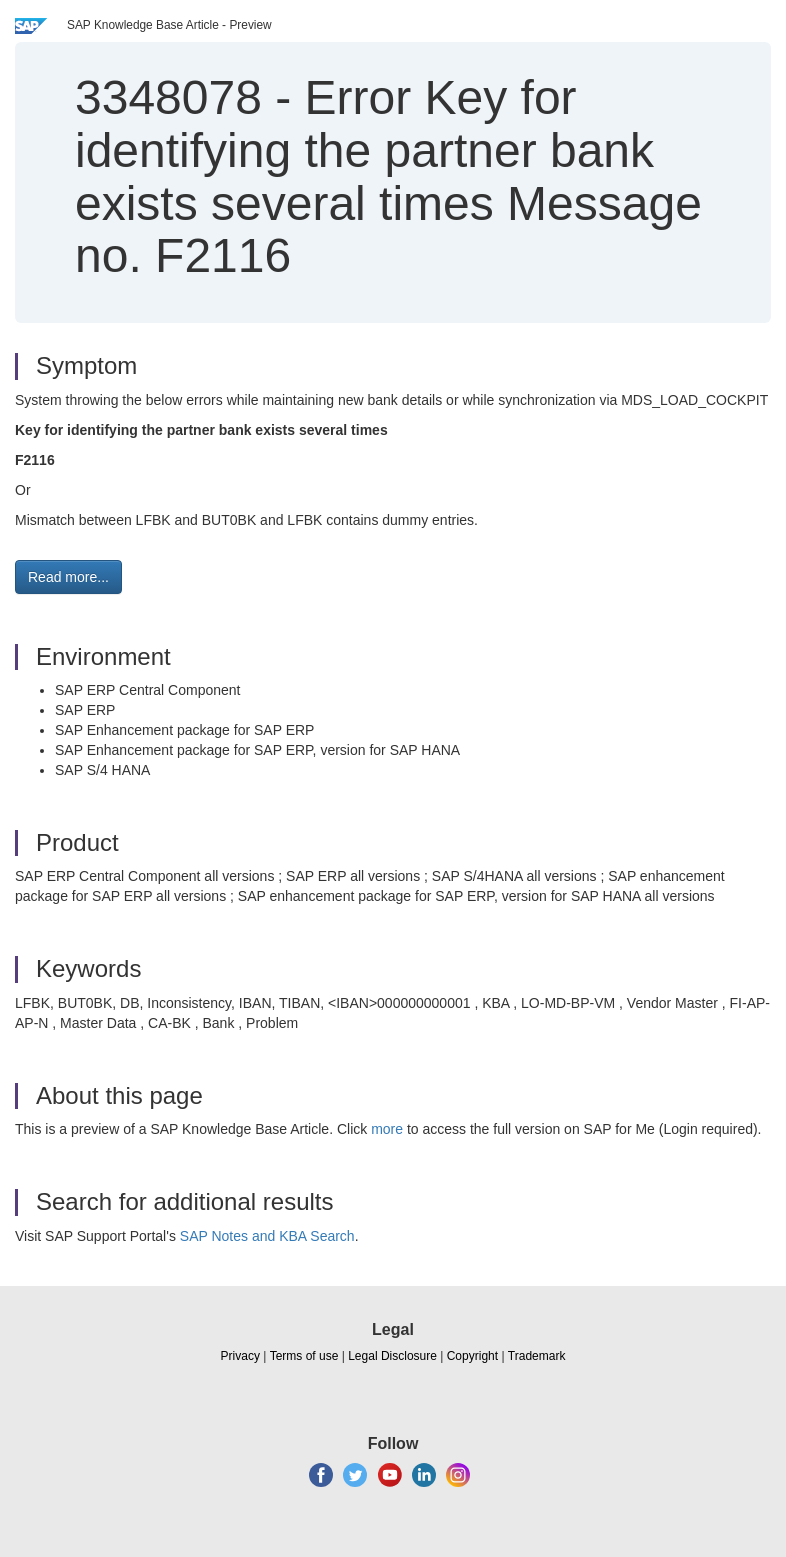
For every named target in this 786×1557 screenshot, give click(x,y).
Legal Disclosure (392, 1356)
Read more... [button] (68, 577)
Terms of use (304, 1356)
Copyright (472, 1356)
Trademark (537, 1356)
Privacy (240, 1356)
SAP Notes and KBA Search (267, 1236)
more (387, 1129)
